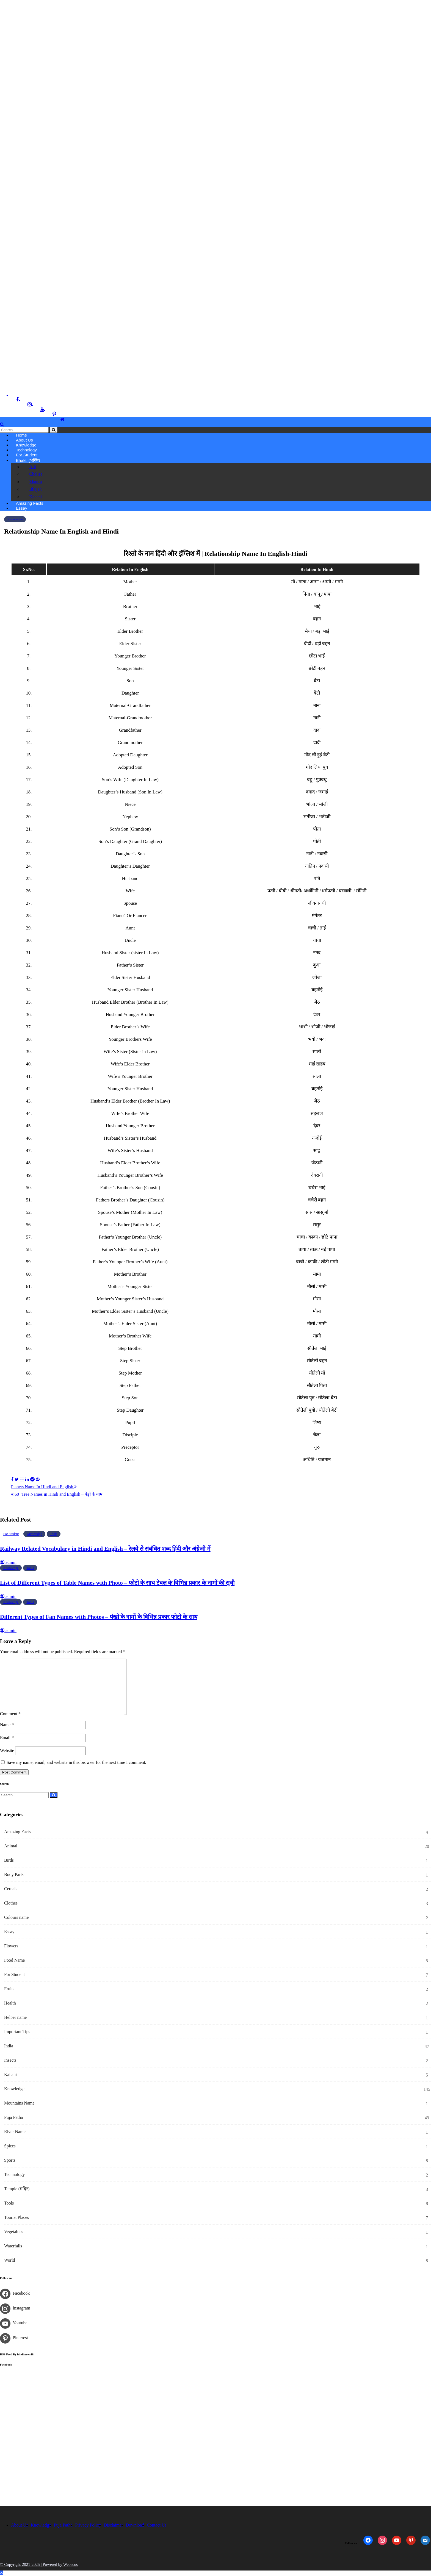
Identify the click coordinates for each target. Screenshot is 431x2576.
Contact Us (157, 2525)
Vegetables (13, 2232)
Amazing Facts (17, 1832)
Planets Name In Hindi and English (44, 1487)
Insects (10, 2060)
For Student (26, 455)
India (8, 2046)
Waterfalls (13, 2246)
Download (135, 2525)
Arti (31, 466)
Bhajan (33, 489)
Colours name (16, 1918)
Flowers (11, 1946)
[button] (2, 424)
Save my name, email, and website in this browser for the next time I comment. (76, 1763)
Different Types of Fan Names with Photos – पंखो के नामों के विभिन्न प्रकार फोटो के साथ (98, 1617)
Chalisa (34, 474)
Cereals (10, 1889)
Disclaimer (113, 2525)
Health (10, 2003)
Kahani (33, 497)
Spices (10, 2146)
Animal (10, 1846)
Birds (9, 1860)
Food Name (14, 1960)
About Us (19, 2525)
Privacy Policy (88, 2525)
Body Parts (14, 1875)
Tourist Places (16, 2218)
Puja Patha (13, 2118)
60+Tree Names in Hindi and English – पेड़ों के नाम (57, 1494)
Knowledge (15, 520)
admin (8, 1563)
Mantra (33, 482)
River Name (15, 2132)
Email (7, 1738)
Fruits (9, 1989)
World (9, 2260)
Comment (10, 1714)
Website (7, 1751)
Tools (53, 1535)
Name (7, 1725)
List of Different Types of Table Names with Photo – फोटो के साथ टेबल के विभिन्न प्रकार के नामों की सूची (117, 1583)
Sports (9, 2160)
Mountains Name (19, 2103)
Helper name (15, 2018)
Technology (14, 2175)
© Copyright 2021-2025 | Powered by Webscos (39, 2565)
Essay (21, 508)
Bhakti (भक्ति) (28, 460)
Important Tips (17, 2032)
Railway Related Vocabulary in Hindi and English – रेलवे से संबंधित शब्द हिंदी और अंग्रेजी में (105, 1549)
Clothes (11, 1903)
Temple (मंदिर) (16, 2189)
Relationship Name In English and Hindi (61, 531)
